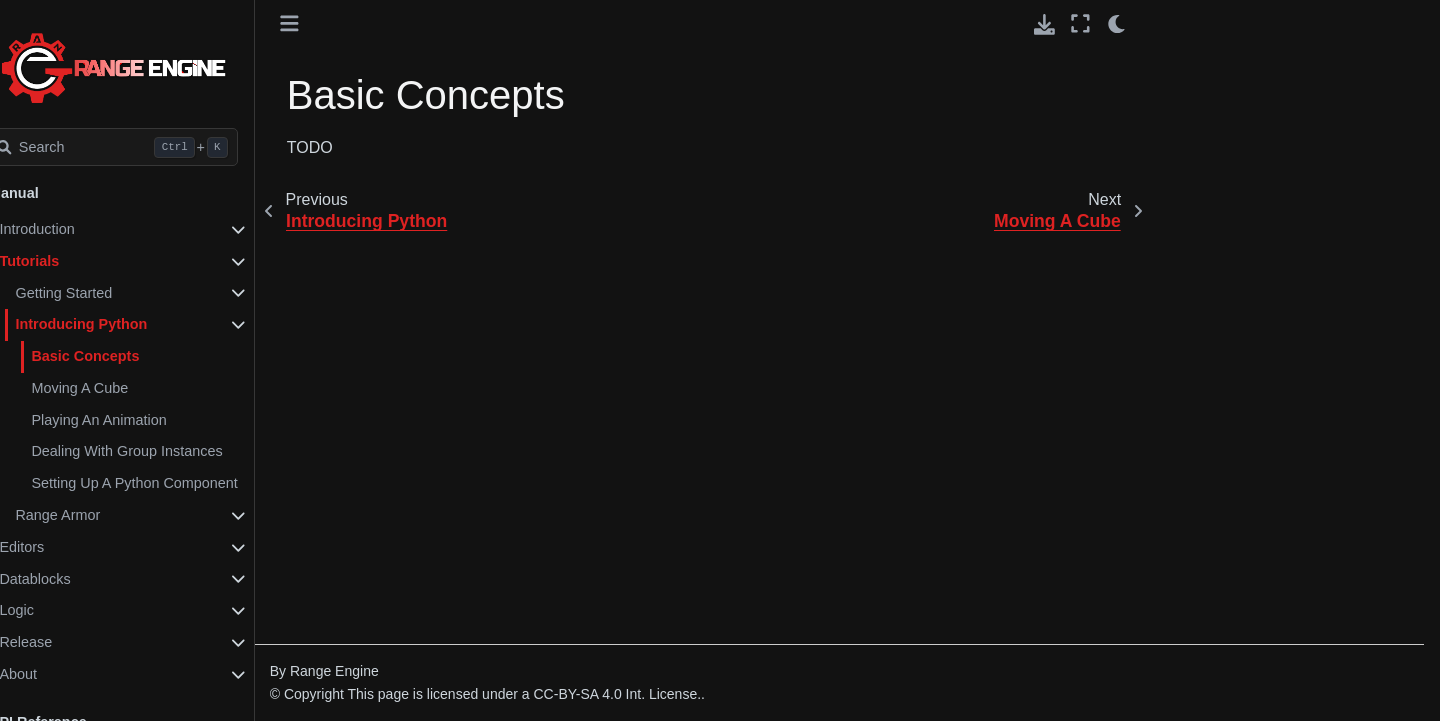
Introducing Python (124, 324)
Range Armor (100, 515)
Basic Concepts (128, 356)
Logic (59, 610)
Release (68, 642)
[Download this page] (1044, 24)
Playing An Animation (141, 420)
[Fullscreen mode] (1080, 23)
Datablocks (77, 579)
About (61, 674)
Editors (64, 547)
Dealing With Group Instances (169, 451)
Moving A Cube (122, 388)
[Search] (156, 147)
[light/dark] (1117, 23)
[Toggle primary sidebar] (332, 23)
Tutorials (72, 261)
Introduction (79, 229)
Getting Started (106, 293)
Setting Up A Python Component (177, 483)
